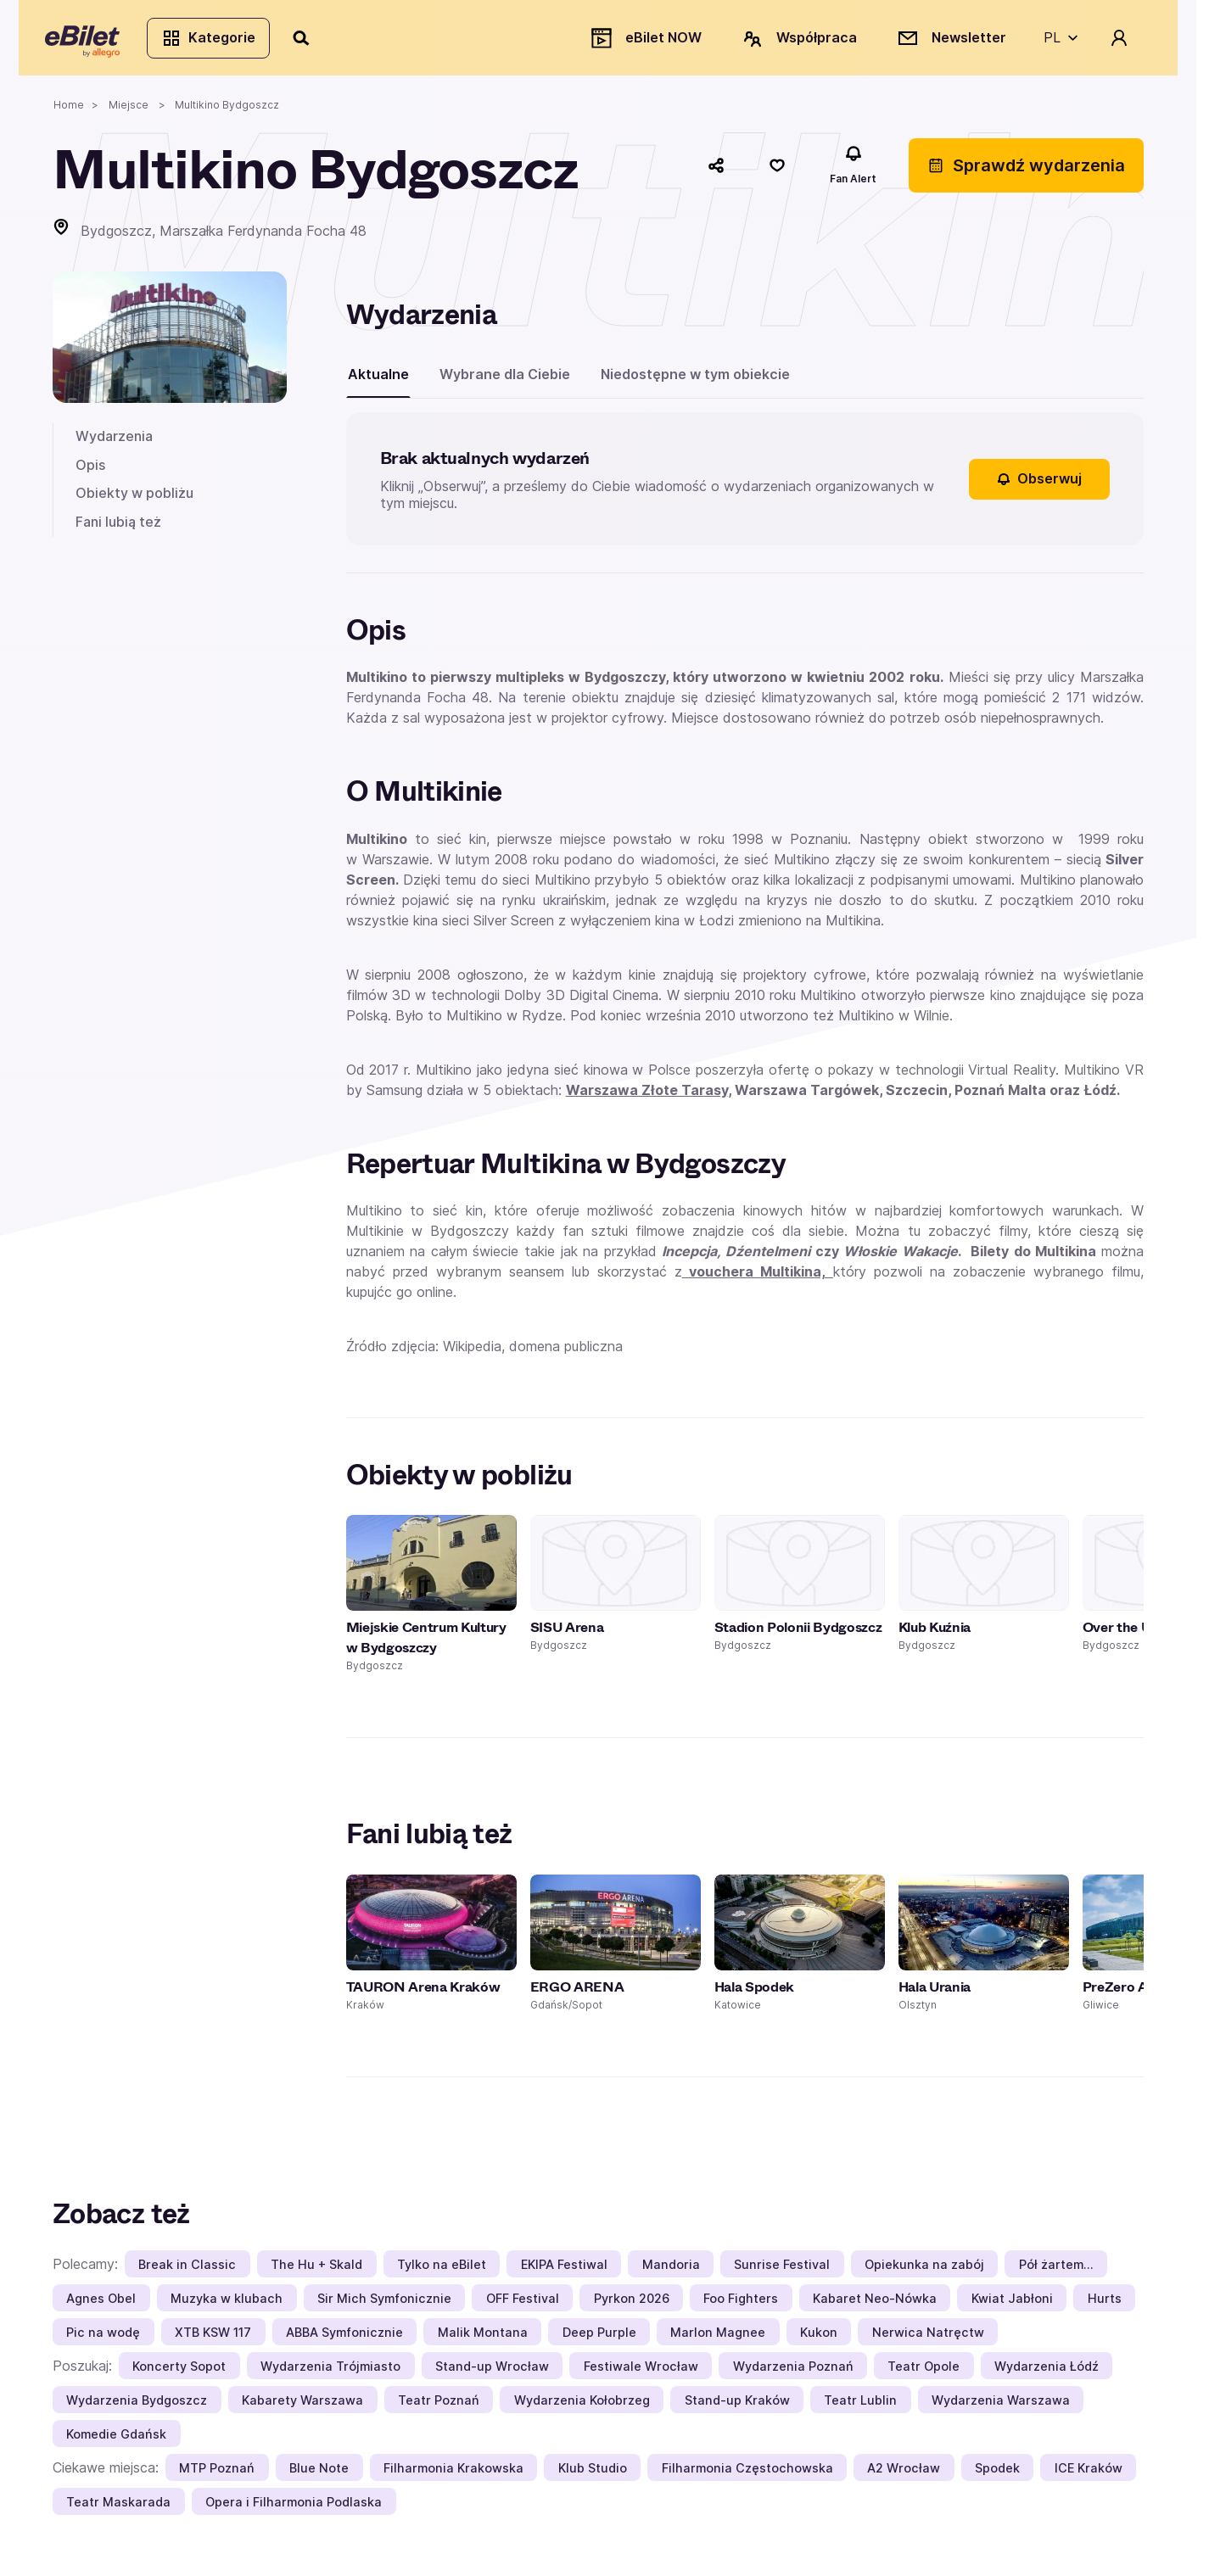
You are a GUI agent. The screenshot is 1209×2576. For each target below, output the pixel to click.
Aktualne (378, 380)
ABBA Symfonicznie (344, 2339)
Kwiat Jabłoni (1012, 2305)
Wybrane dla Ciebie (504, 380)
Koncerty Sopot (179, 2373)
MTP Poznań (217, 2474)
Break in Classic (187, 2271)
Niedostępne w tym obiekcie (695, 380)
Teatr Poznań (438, 2407)
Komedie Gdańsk (116, 2441)
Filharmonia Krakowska (453, 2474)
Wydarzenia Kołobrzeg (582, 2407)
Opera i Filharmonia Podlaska (293, 2508)
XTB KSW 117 (213, 2339)
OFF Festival (522, 2305)
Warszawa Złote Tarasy (647, 1096)
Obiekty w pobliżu (134, 499)
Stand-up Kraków (737, 2407)
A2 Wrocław (903, 2474)
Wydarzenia (114, 442)
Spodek (997, 2474)
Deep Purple (599, 2339)
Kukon (818, 2339)
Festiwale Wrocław (641, 2373)
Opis (90, 471)
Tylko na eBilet (441, 2271)
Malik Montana (483, 2339)
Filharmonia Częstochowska (747, 2474)
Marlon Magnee (717, 2339)
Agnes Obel (101, 2305)
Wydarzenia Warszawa (1001, 2407)
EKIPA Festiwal (564, 2271)
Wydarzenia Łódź (1046, 2373)
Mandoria (671, 2271)
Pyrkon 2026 (631, 2305)
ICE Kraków (1088, 2474)
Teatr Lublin (860, 2407)
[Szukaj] (309, 40)
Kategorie (216, 41)
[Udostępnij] (716, 172)
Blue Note (319, 2474)
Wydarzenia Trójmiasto (330, 2373)
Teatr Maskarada (118, 2508)
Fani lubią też (118, 528)
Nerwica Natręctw (928, 2339)
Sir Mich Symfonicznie (384, 2305)
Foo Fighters (740, 2305)
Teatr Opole (923, 2373)
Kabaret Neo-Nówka (875, 2305)
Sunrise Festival (782, 2271)
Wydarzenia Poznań (793, 2373)
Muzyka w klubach (227, 2305)
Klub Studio (592, 2474)
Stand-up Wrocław (492, 2373)
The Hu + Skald (316, 2271)
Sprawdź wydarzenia (1026, 172)
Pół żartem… (1056, 2271)
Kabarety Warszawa (302, 2407)
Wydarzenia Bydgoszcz (136, 2407)
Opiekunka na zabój (924, 2271)
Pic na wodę (103, 2339)
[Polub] (777, 172)
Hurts (1105, 2305)
